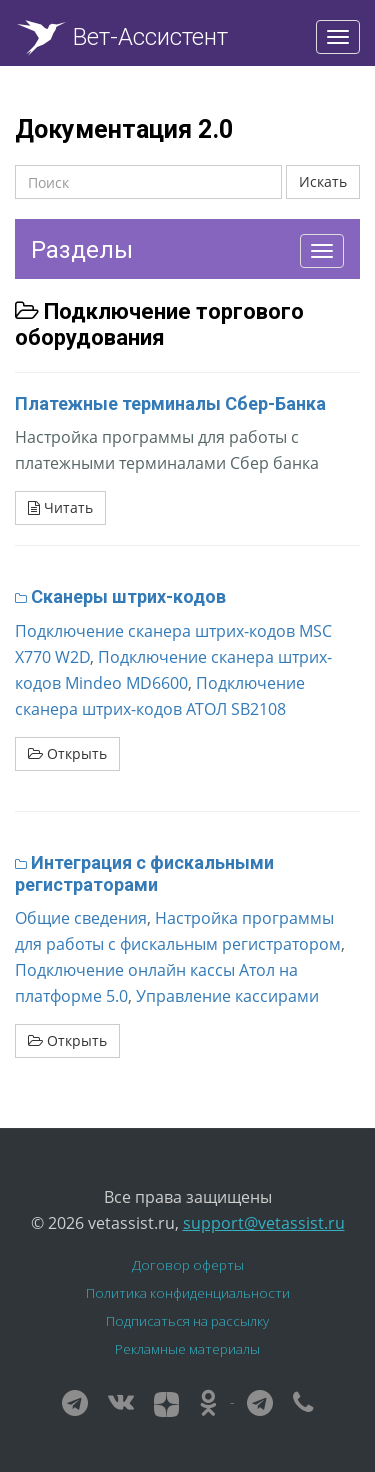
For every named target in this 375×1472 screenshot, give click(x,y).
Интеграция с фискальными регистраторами (144, 873)
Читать (60, 507)
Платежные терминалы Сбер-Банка (170, 403)
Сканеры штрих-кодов (128, 596)
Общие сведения (81, 918)
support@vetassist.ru (264, 1223)
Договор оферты (188, 1265)
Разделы (82, 250)
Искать (323, 181)
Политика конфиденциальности (188, 1293)
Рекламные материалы (187, 1349)
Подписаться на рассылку (187, 1321)
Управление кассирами (227, 996)
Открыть (67, 753)
